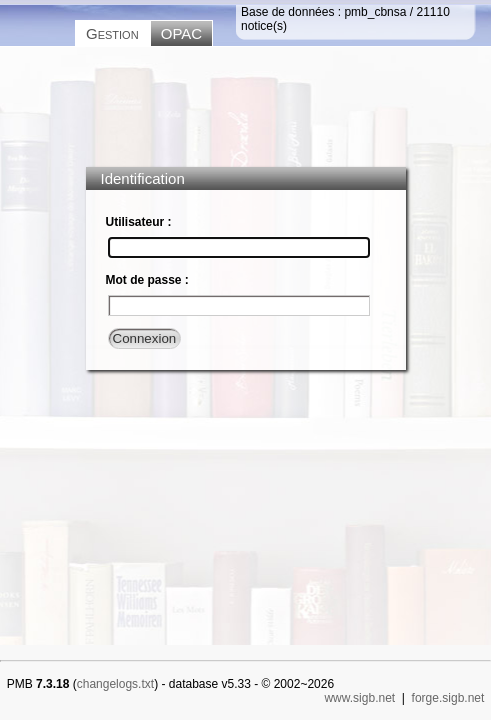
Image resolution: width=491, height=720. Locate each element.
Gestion (112, 33)
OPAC (181, 33)
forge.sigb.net (448, 698)
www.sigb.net (359, 698)
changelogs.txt (115, 684)
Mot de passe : (147, 280)
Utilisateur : (139, 222)
